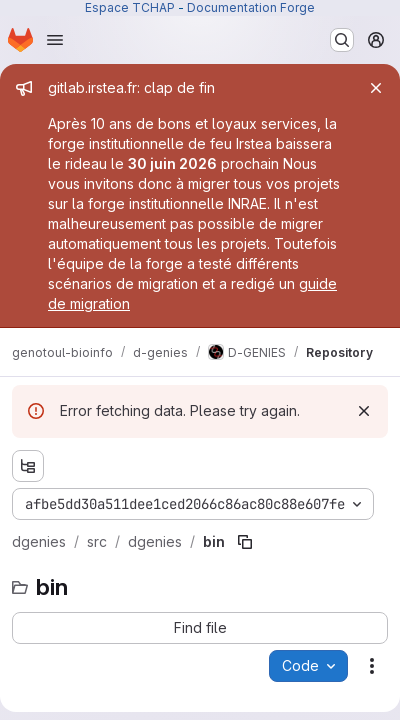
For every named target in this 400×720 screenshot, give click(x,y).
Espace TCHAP (130, 7)
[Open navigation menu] (55, 40)
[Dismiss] (364, 411)
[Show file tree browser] (28, 466)
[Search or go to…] (342, 40)
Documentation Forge (251, 7)
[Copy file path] (245, 542)
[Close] (376, 88)
